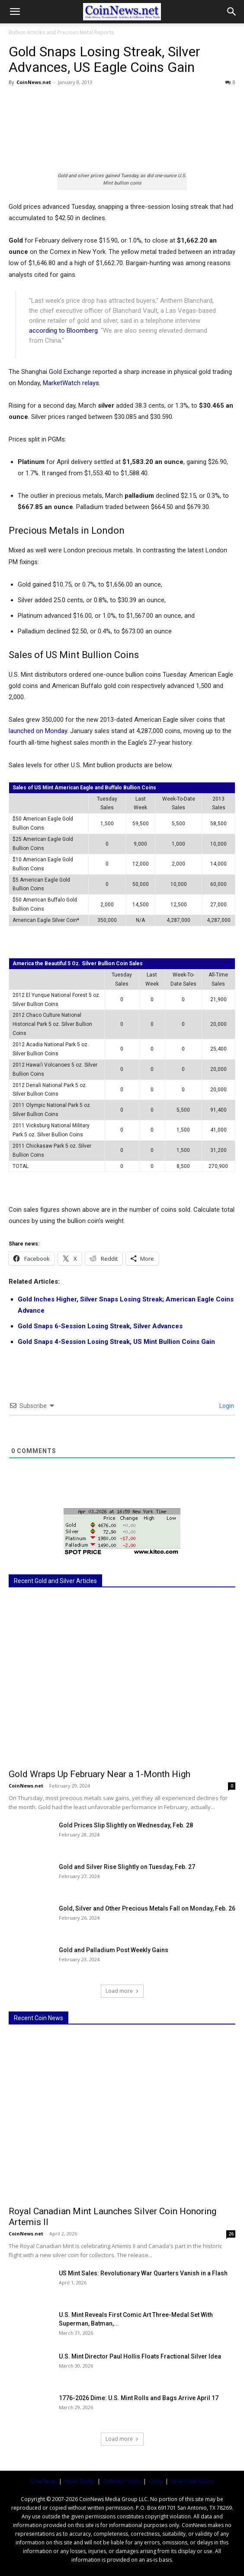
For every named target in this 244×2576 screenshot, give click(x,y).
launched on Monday (38, 731)
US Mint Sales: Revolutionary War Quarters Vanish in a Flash (143, 2273)
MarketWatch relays (71, 383)
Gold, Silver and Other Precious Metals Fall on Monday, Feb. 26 (147, 1908)
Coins (156, 2481)
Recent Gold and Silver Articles (55, 1580)
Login (226, 1405)
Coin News (43, 2481)
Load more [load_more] (122, 1991)
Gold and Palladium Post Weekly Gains (113, 1950)
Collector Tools (122, 2481)
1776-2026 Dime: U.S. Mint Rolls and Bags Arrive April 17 (138, 2397)
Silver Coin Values (192, 2481)
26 (231, 2234)
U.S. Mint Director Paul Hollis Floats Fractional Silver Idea (140, 2356)
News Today (79, 2481)
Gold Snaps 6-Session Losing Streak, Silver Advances (100, 1326)
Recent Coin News (38, 2018)
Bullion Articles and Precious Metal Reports (61, 32)
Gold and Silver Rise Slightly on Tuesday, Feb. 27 (127, 1866)
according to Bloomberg (63, 330)
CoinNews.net (33, 82)
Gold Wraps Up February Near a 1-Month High (99, 1774)
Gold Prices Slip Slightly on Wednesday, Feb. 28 (126, 1825)
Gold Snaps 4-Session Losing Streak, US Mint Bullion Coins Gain (116, 1342)
